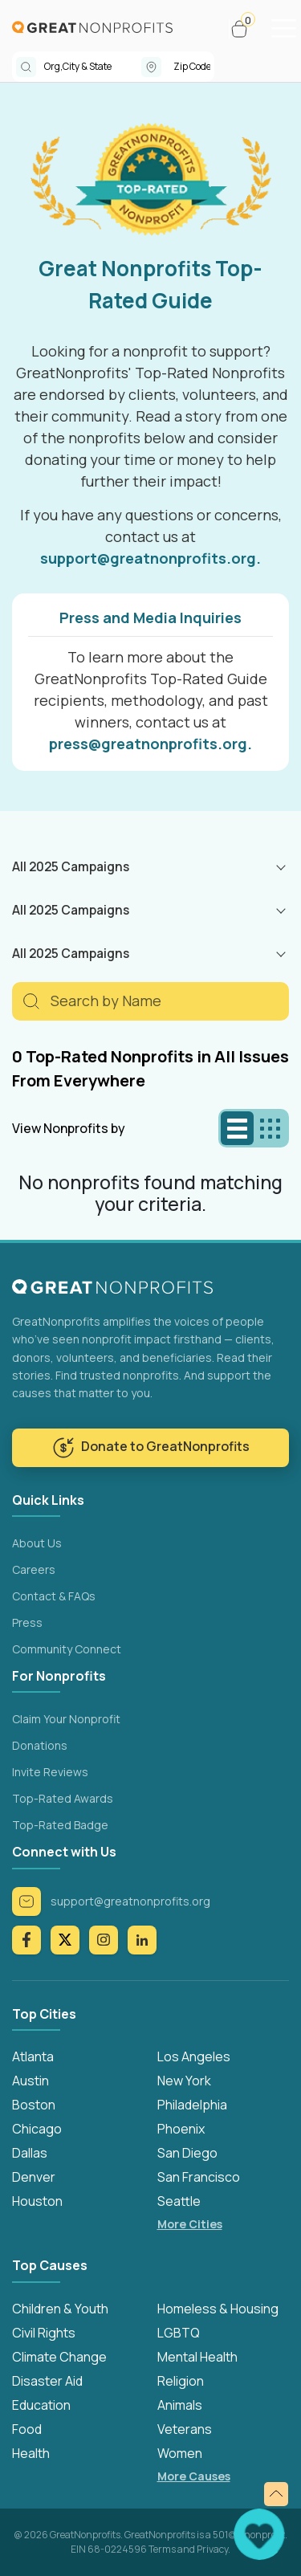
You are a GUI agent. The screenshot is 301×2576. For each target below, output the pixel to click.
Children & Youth (60, 2308)
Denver (33, 2177)
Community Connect (66, 1649)
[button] (246, 29)
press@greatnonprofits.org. (150, 743)
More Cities (189, 2224)
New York (184, 2080)
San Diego (187, 2153)
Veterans (184, 2429)
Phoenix (181, 2129)
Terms (162, 2549)
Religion (180, 2381)
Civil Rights (43, 2333)
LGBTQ (178, 2333)
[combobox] (92, 66)
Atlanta (33, 2056)
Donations (39, 1745)
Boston (33, 2104)
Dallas (29, 2153)
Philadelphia (192, 2104)
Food (27, 2429)
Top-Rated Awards (62, 1798)
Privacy (212, 2549)
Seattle (179, 2201)
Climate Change (59, 2357)
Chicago (37, 2129)
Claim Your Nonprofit (66, 1718)
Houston (37, 2201)
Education (41, 2405)
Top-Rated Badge (60, 1824)
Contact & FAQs (54, 1596)
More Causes (193, 2476)
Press (27, 1622)
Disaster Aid (47, 2381)
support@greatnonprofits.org (111, 1901)
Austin (30, 2080)
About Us (37, 1543)
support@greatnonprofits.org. (150, 558)
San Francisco (198, 2177)
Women (179, 2453)
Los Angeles (193, 2056)
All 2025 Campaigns (70, 866)
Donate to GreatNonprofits (151, 1448)
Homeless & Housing (218, 2308)
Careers (33, 1569)
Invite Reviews (50, 1771)
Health (31, 2453)
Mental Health (197, 2357)
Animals (179, 2405)
